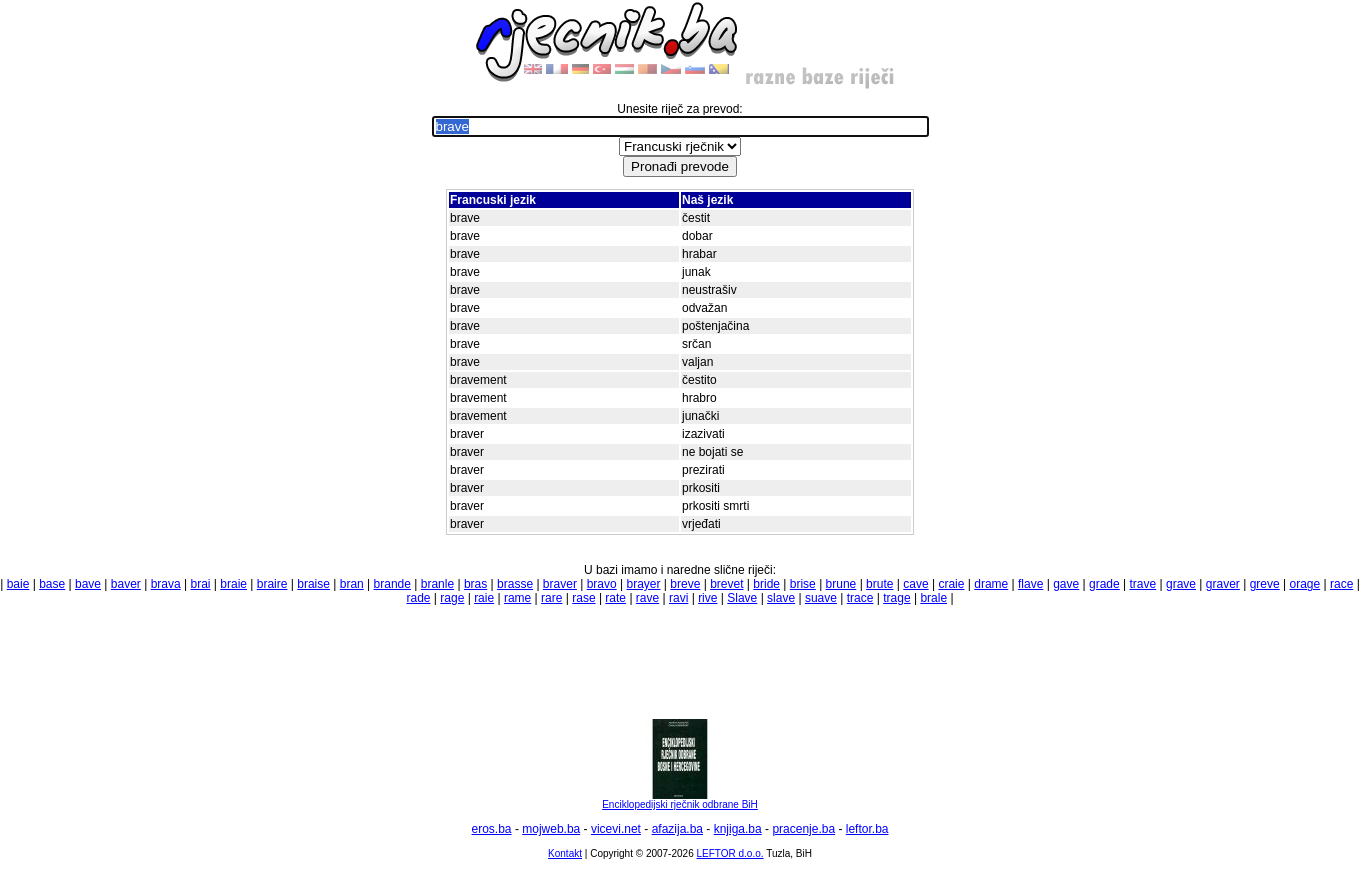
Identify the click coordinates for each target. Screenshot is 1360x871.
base (52, 584)
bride (766, 584)
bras (475, 584)
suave (821, 598)
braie (233, 584)
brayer (644, 584)
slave (781, 598)
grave (1181, 584)
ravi (678, 598)
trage (896, 598)
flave (1030, 584)
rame (517, 598)
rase (583, 598)
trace (860, 598)
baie (18, 584)
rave (647, 598)
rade (418, 598)
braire (272, 584)
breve (685, 584)
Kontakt (565, 853)
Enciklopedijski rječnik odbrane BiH (680, 800)
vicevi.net (616, 829)
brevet (726, 584)
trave (1143, 584)
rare (551, 598)
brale (933, 598)
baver (126, 584)
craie (951, 584)
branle (437, 584)
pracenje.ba (803, 829)
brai (200, 584)
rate (615, 598)
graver (1223, 584)
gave (1066, 584)
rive (707, 598)
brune (841, 584)
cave (915, 584)
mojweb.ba (551, 829)
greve (1265, 584)
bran (352, 584)
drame (991, 584)
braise (313, 584)
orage (1304, 584)
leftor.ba (867, 829)
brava (166, 584)
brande (392, 584)
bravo (602, 584)
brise (803, 584)
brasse (515, 584)
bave (88, 584)
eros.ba (492, 829)
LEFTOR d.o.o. (729, 853)
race (1341, 584)
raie (484, 598)
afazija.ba (677, 829)
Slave (742, 598)
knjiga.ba (738, 829)
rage (452, 598)
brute (879, 584)
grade (1104, 584)
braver (560, 584)
